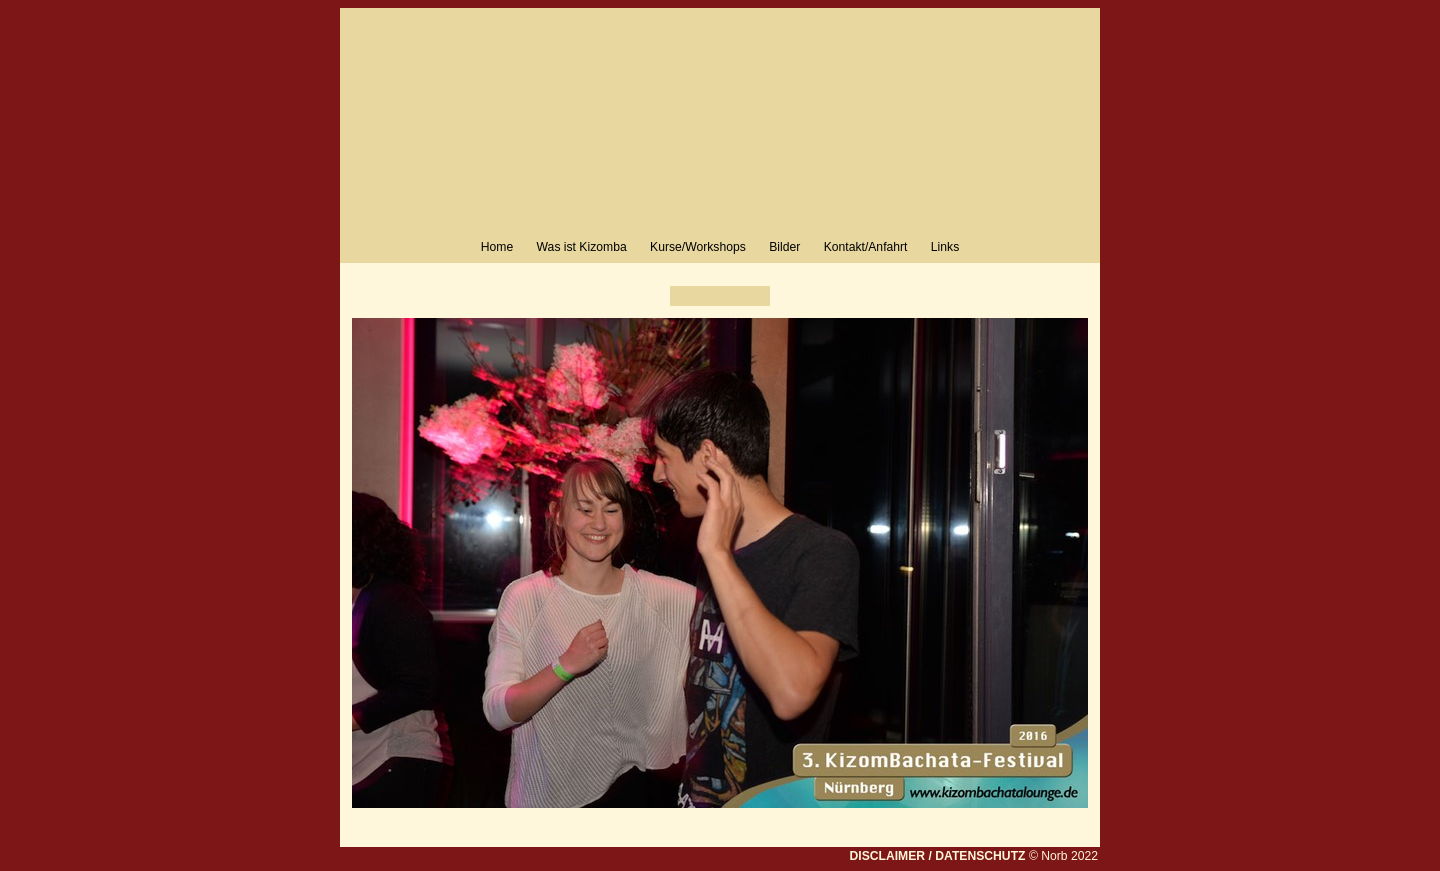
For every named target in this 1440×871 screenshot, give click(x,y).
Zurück (685, 296)
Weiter (755, 296)
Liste (720, 296)
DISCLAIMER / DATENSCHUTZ (937, 856)
